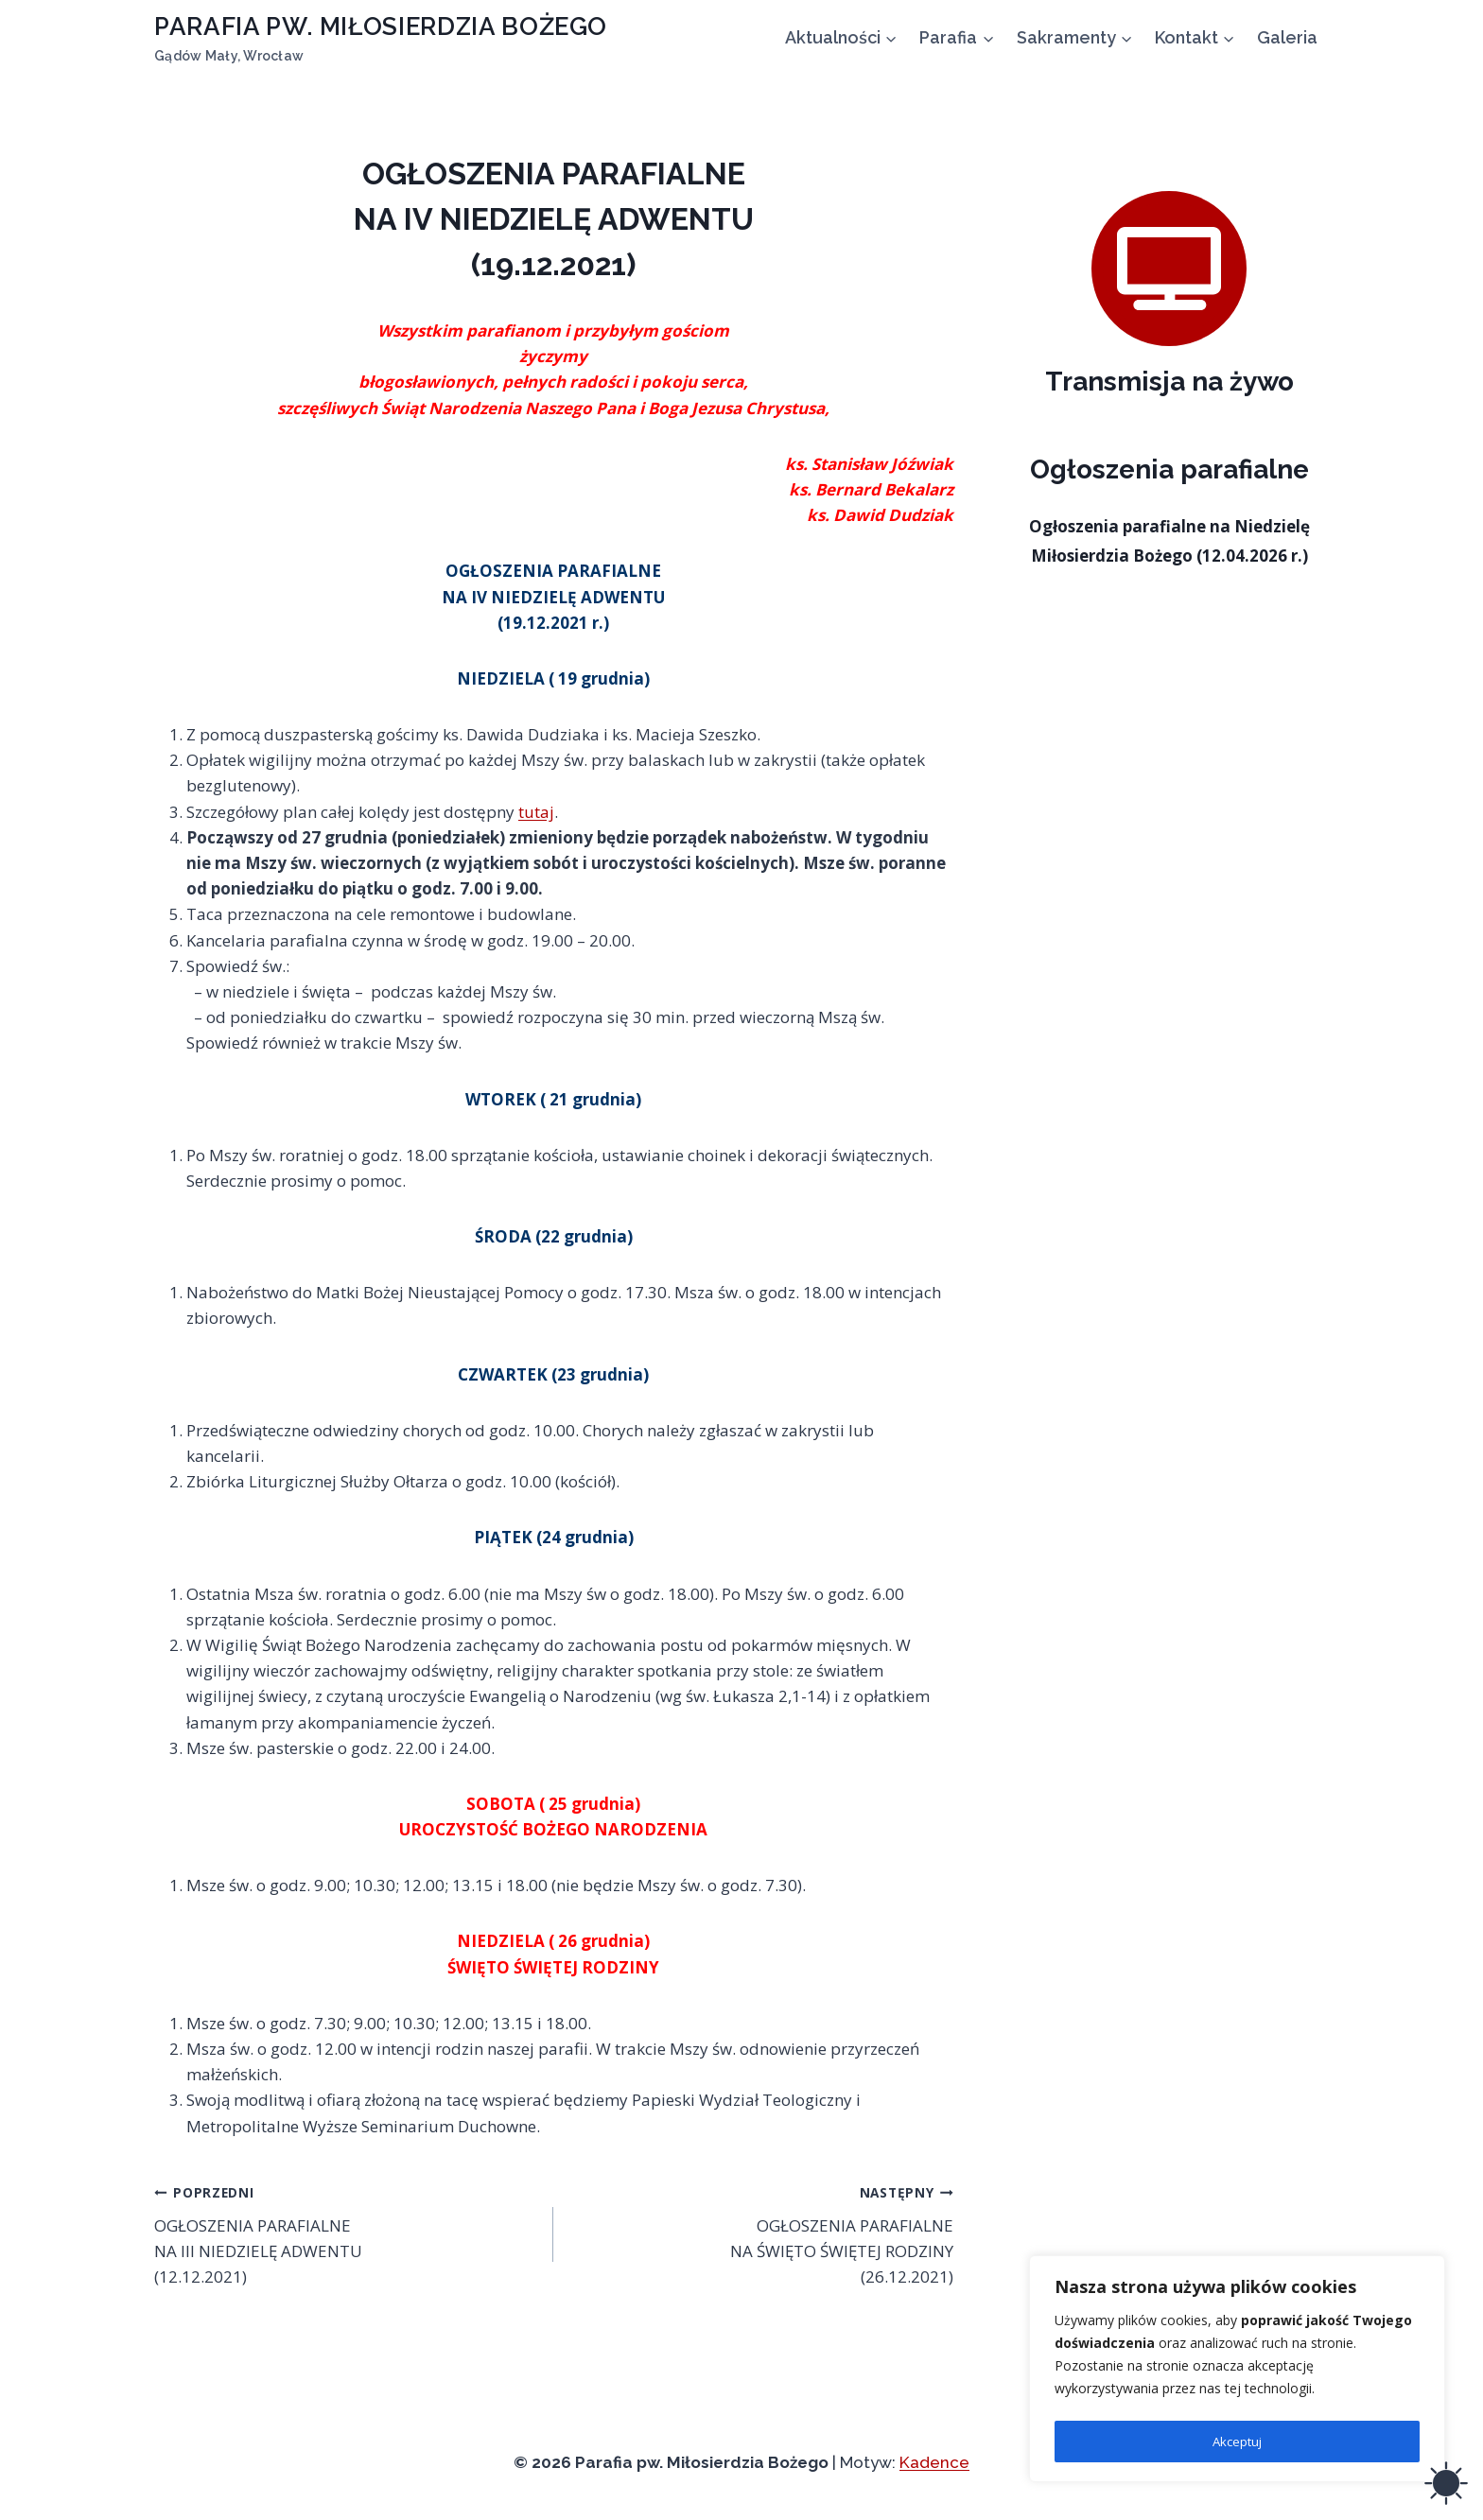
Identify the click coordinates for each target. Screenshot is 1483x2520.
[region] (1237, 2371)
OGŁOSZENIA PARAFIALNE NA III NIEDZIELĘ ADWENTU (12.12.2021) (345, 2233)
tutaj (536, 812)
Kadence (934, 2462)
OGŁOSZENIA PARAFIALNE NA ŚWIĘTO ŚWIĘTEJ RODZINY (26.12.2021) (760, 2233)
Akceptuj (1237, 2441)
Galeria (1287, 37)
